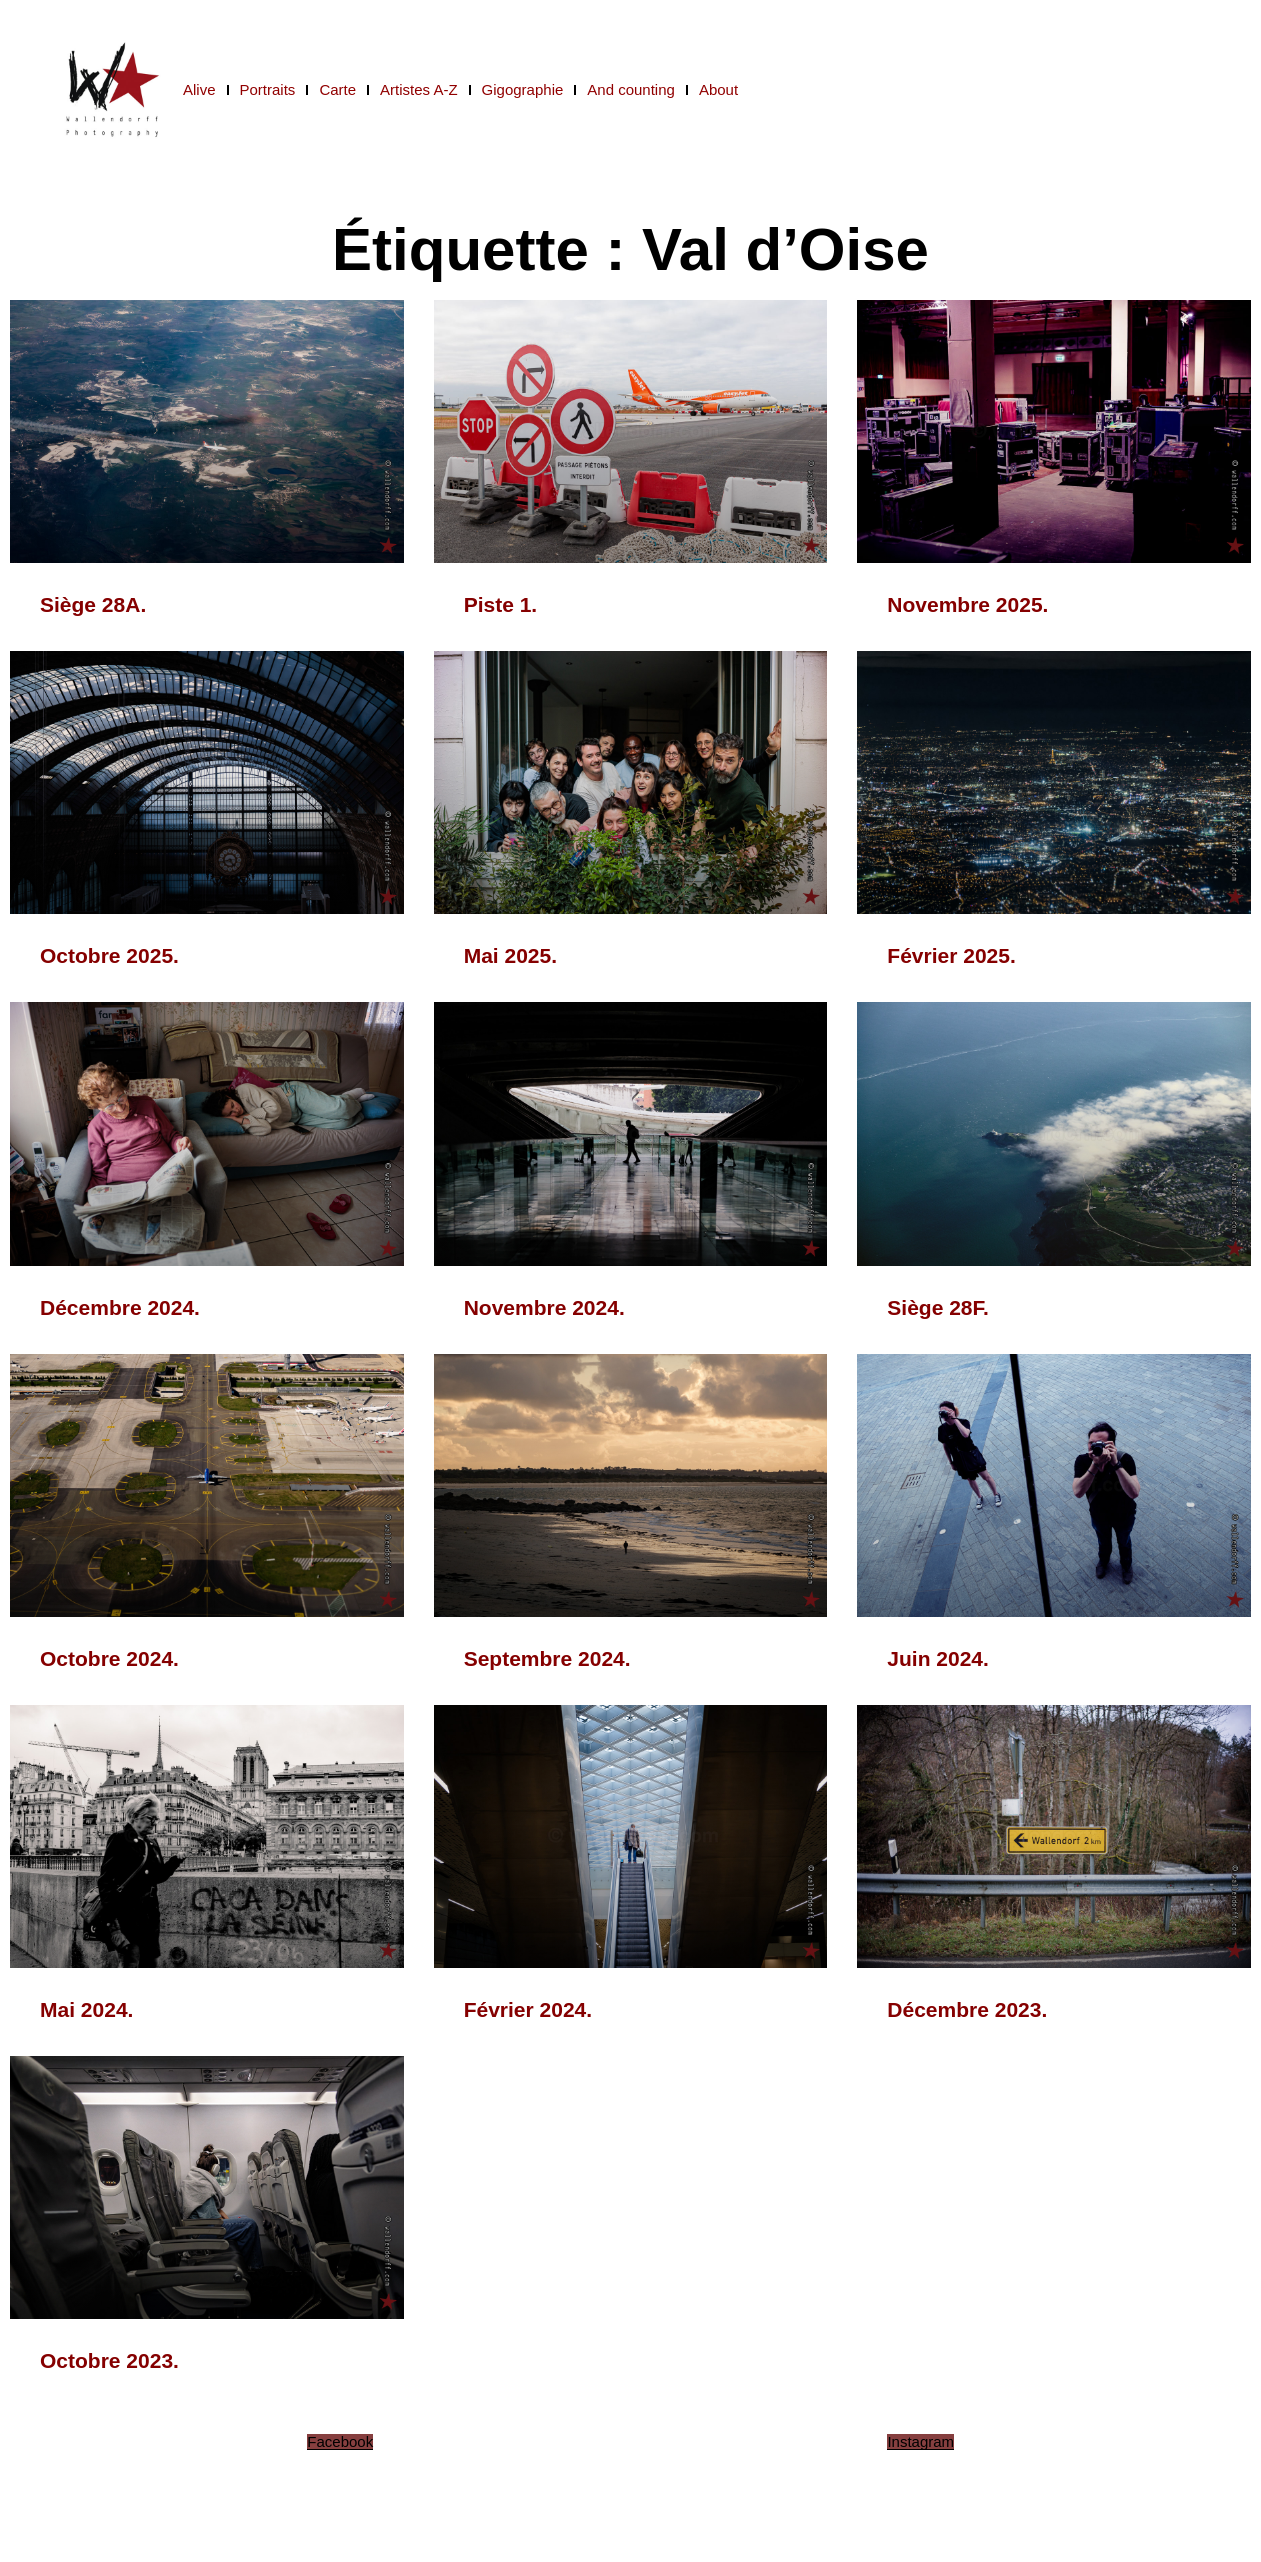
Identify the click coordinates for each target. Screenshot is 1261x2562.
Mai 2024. (86, 2009)
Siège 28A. (93, 604)
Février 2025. (951, 955)
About (718, 89)
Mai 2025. (510, 955)
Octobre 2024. (109, 1658)
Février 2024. (528, 2009)
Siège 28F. (938, 1307)
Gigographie (523, 89)
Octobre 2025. (109, 955)
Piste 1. (501, 604)
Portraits (268, 89)
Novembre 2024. (544, 1307)
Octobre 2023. (109, 2360)
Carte (337, 89)
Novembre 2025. (967, 604)
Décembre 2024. (120, 1307)
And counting (631, 89)
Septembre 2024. (547, 1658)
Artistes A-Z (419, 89)
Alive (199, 89)
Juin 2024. (938, 1658)
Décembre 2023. (967, 2009)
